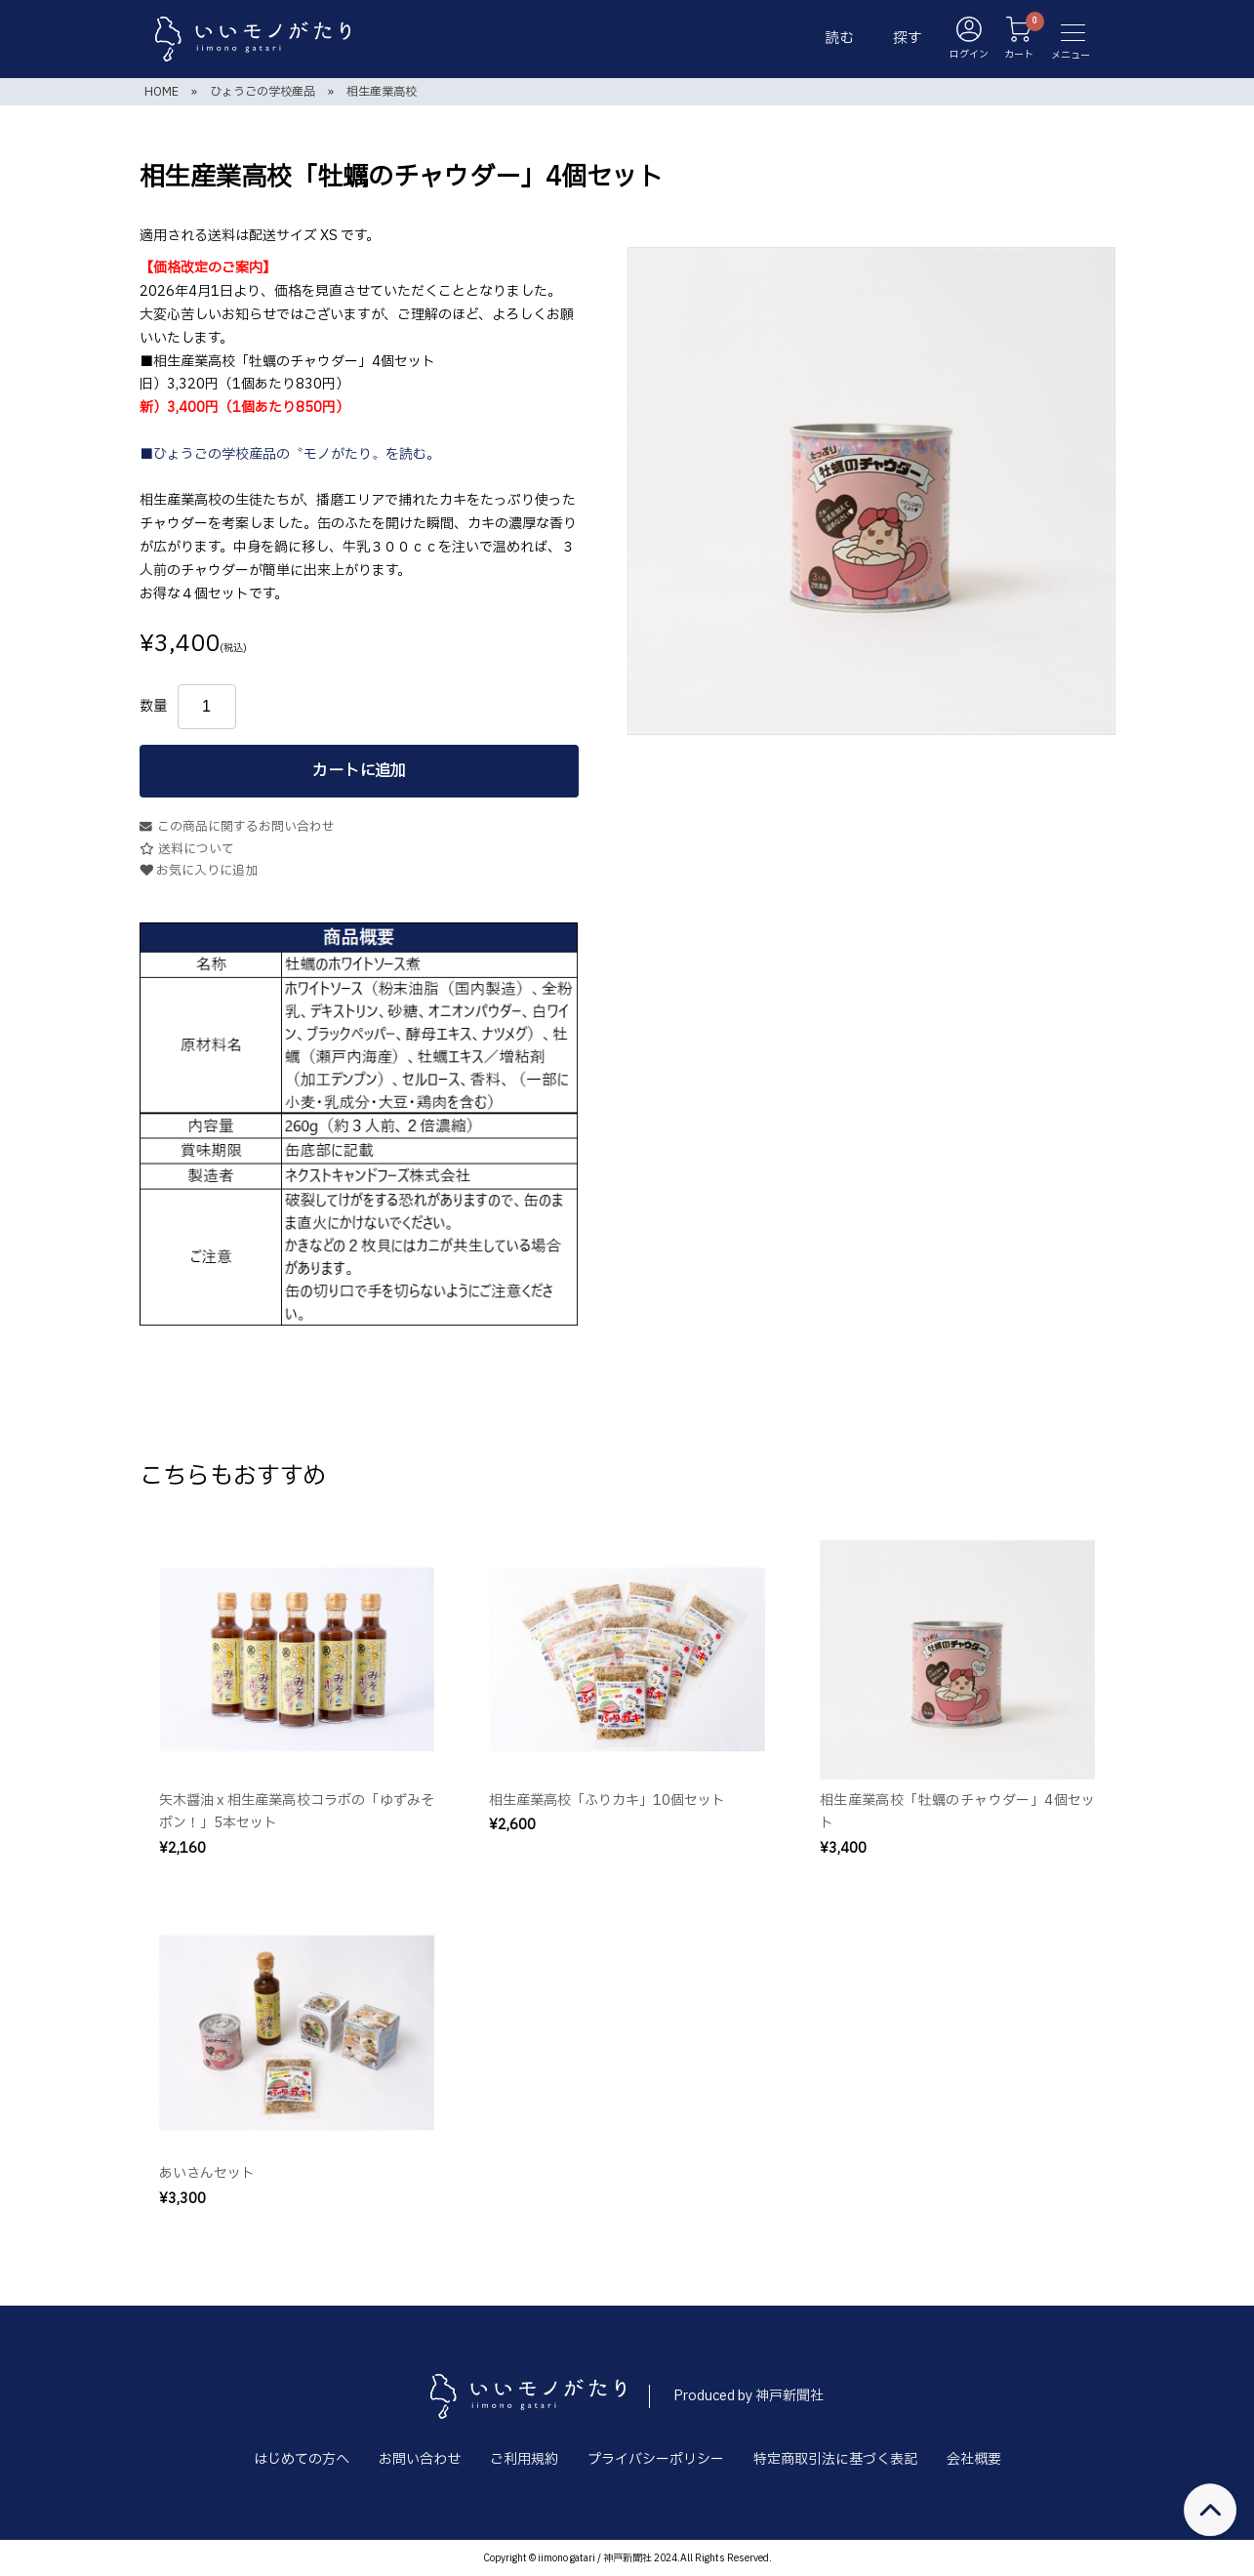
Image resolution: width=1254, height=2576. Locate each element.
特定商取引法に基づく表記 (835, 2459)
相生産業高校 (381, 92)
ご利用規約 (524, 2459)
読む (839, 38)
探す (907, 38)
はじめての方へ (301, 2459)
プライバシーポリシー (655, 2459)
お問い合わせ (420, 2459)
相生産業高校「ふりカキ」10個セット (607, 1800)
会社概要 (974, 2459)
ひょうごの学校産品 (262, 92)
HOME (161, 92)
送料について (187, 849)
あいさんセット (207, 2173)
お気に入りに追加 (199, 871)
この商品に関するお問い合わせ (237, 827)
